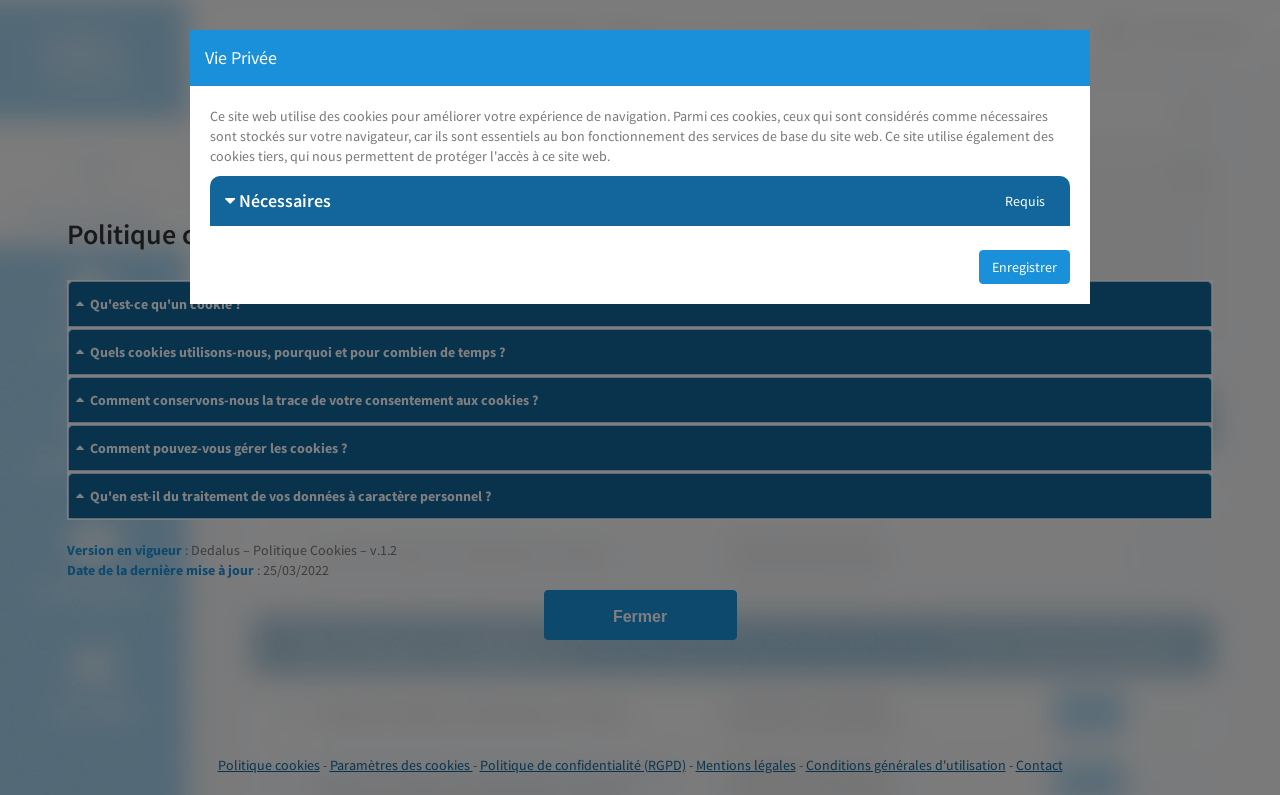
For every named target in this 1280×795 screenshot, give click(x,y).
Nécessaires (278, 200)
